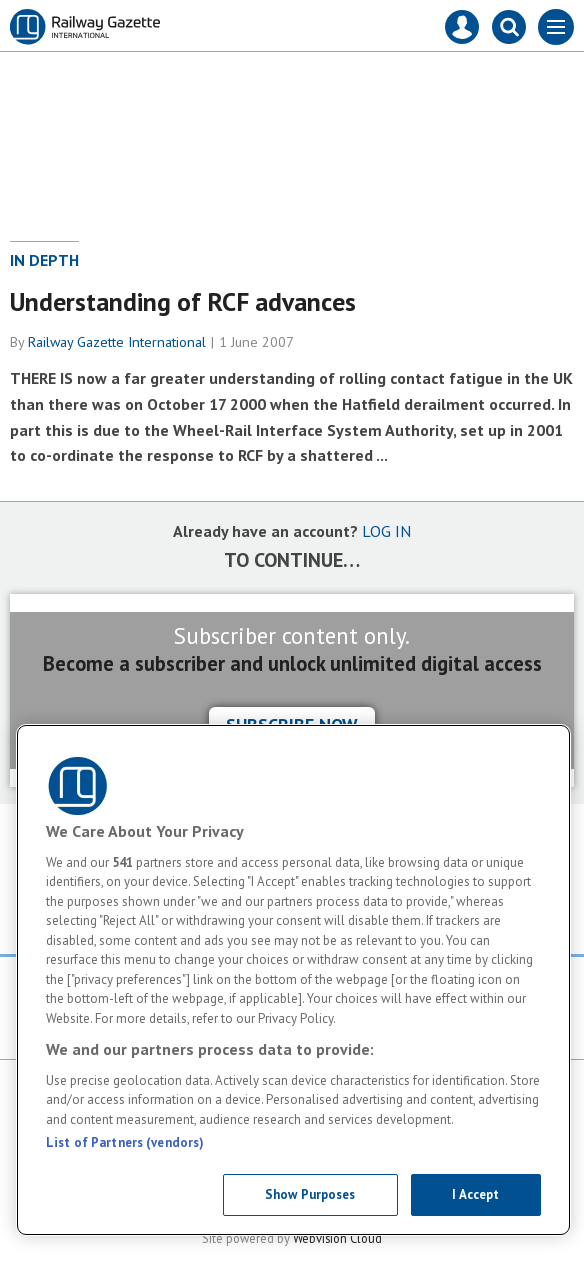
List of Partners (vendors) (125, 1142)
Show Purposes (310, 1194)
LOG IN (386, 531)
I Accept (475, 1194)
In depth (44, 260)
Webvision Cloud (337, 1238)
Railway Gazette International (117, 342)
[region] (293, 980)
